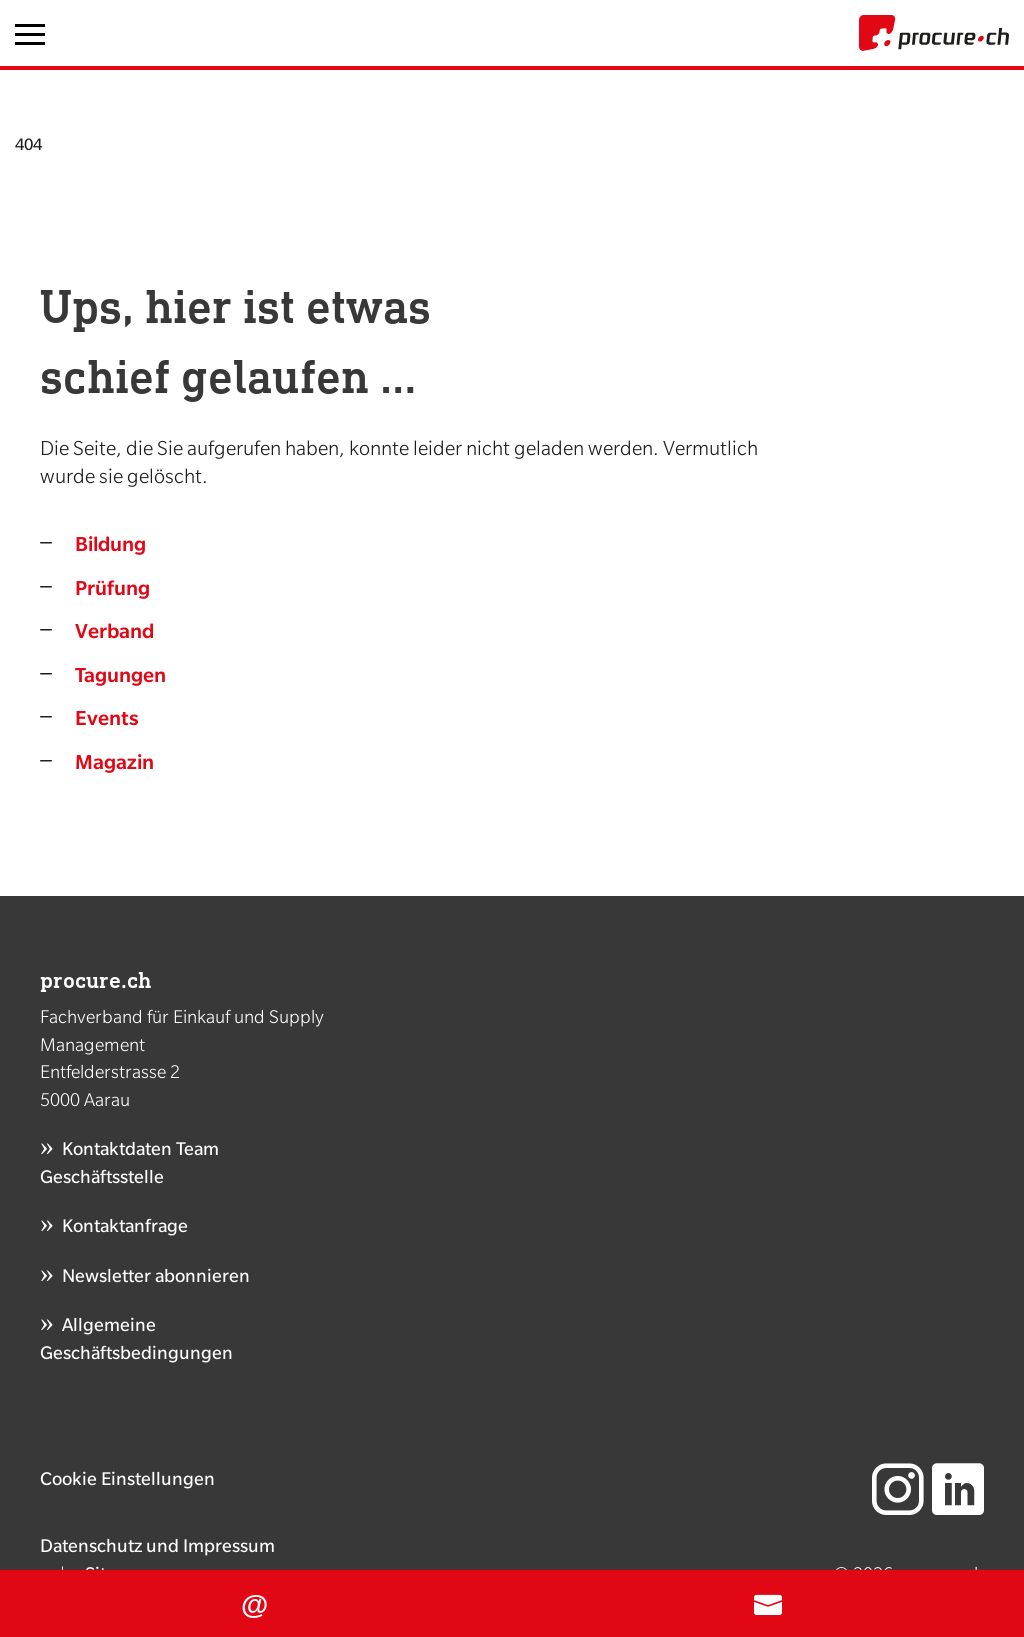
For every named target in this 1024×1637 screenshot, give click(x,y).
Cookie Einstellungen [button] (127, 1478)
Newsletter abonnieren (156, 1275)
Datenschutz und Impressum (157, 1545)
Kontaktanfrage (125, 1225)
